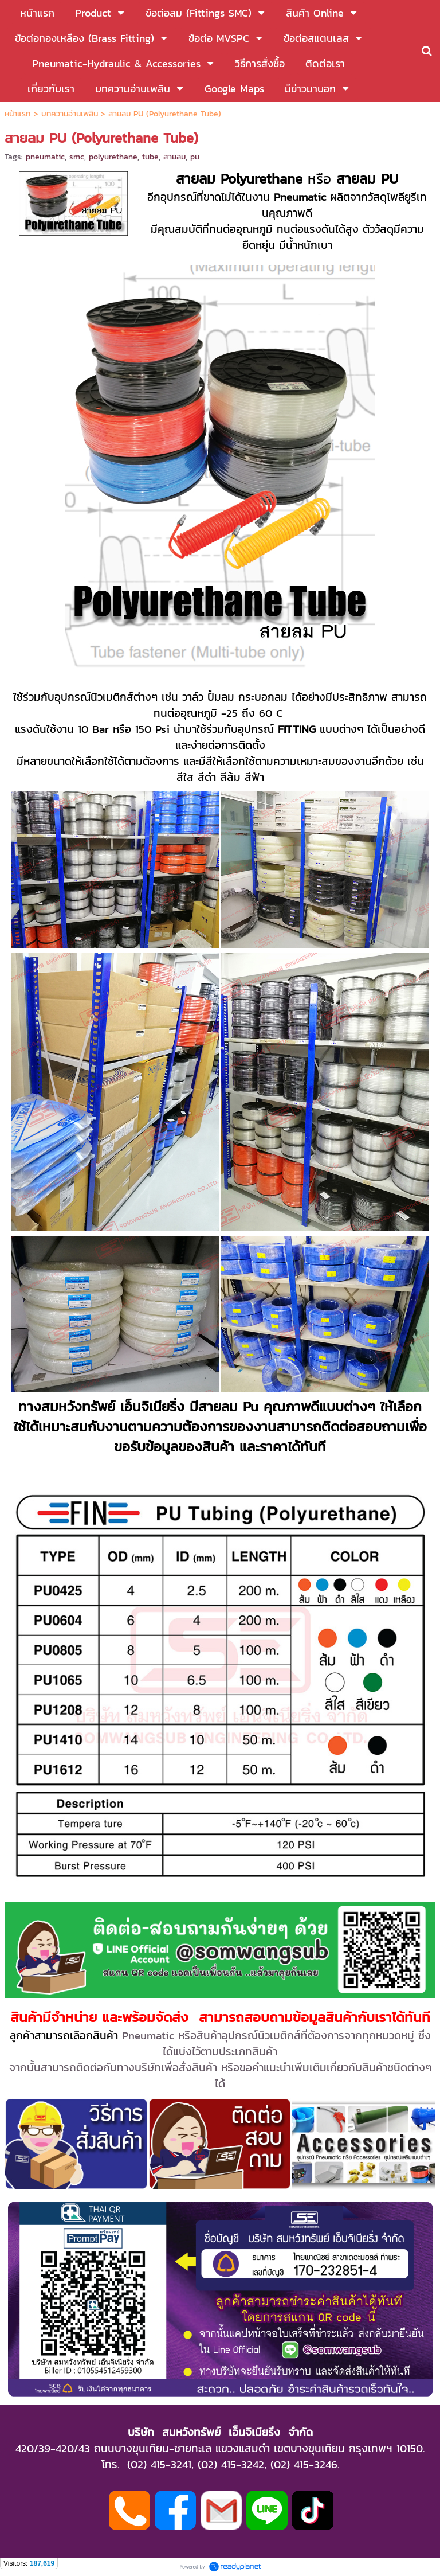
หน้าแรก (18, 114)
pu (194, 157)
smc (76, 157)
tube (150, 157)
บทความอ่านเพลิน (69, 114)
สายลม (174, 157)
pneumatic (45, 157)
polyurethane (113, 157)
